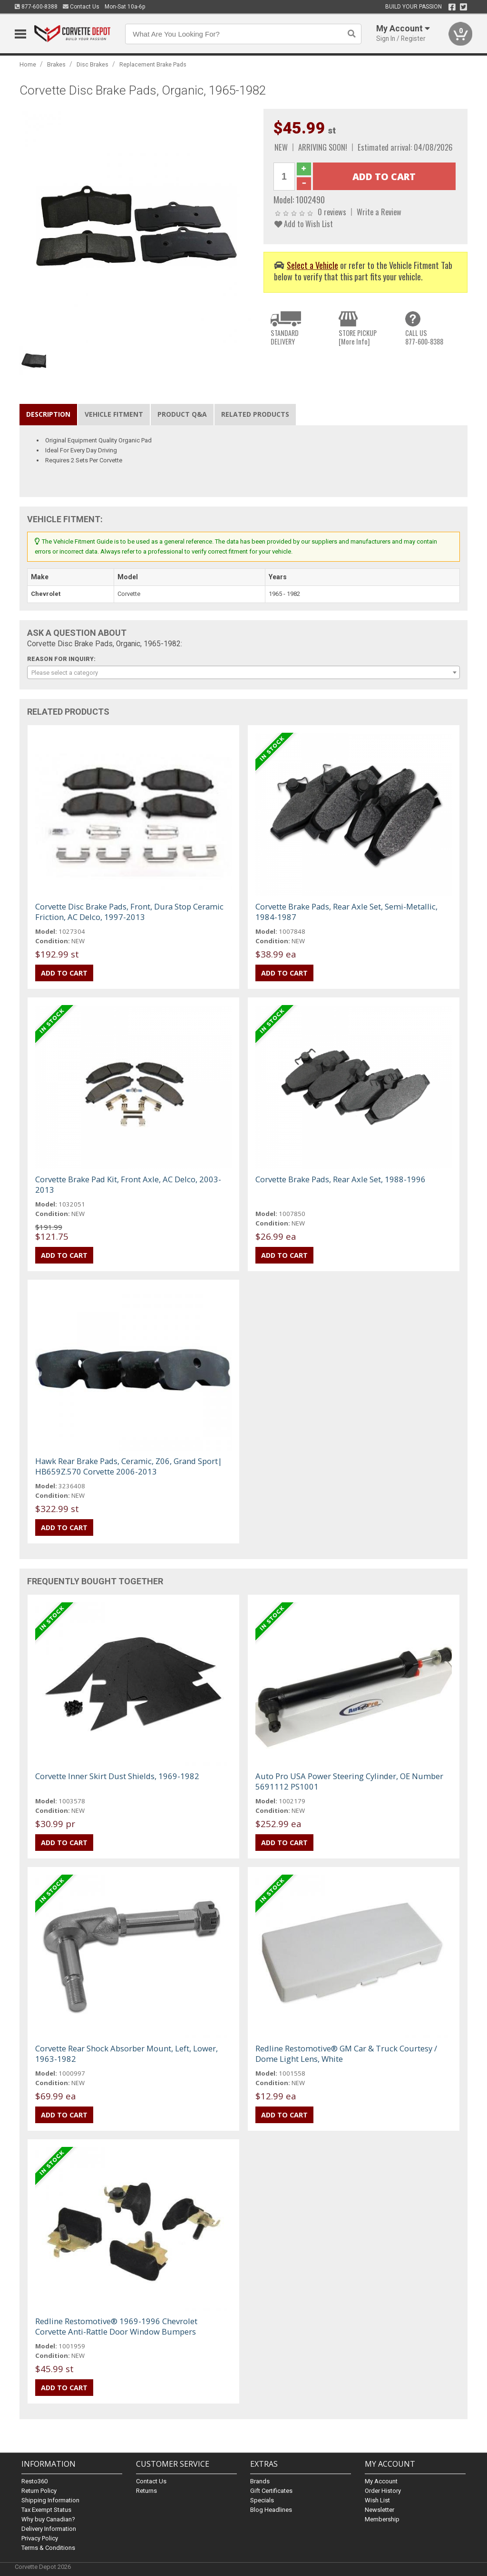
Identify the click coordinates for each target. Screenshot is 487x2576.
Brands (260, 2481)
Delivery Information (48, 2528)
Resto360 (34, 2481)
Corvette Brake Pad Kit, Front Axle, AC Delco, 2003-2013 (128, 1184)
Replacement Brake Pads (152, 64)
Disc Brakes (92, 64)
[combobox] (243, 672)
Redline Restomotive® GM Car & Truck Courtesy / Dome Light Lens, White (346, 2053)
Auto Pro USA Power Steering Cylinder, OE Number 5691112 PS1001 (349, 1781)
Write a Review (379, 212)
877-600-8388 (36, 6)
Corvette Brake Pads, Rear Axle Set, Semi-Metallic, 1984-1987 (346, 911)
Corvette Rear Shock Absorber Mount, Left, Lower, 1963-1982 (126, 2053)
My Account (381, 2481)
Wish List (377, 2500)
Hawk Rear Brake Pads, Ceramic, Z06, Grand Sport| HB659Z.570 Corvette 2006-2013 (128, 1466)
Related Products (255, 414)
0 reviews (332, 212)
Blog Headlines (271, 2509)
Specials (262, 2500)
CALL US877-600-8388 (424, 337)
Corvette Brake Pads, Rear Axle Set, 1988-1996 (340, 1179)
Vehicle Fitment (114, 414)
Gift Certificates (271, 2490)
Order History (383, 2490)
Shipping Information (50, 2500)
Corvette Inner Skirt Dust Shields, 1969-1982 (117, 1776)
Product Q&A (182, 414)
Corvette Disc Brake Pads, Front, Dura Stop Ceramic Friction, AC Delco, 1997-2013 (129, 911)
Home (27, 64)
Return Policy (39, 2490)
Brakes (56, 64)
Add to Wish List (303, 224)
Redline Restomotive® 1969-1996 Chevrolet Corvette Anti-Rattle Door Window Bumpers (116, 2326)
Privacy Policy (39, 2538)
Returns (146, 2490)
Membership (382, 2519)
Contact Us (81, 6)
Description (48, 414)
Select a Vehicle (312, 265)
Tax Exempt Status (46, 2509)
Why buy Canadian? (48, 2519)
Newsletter (379, 2509)
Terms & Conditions (48, 2547)
